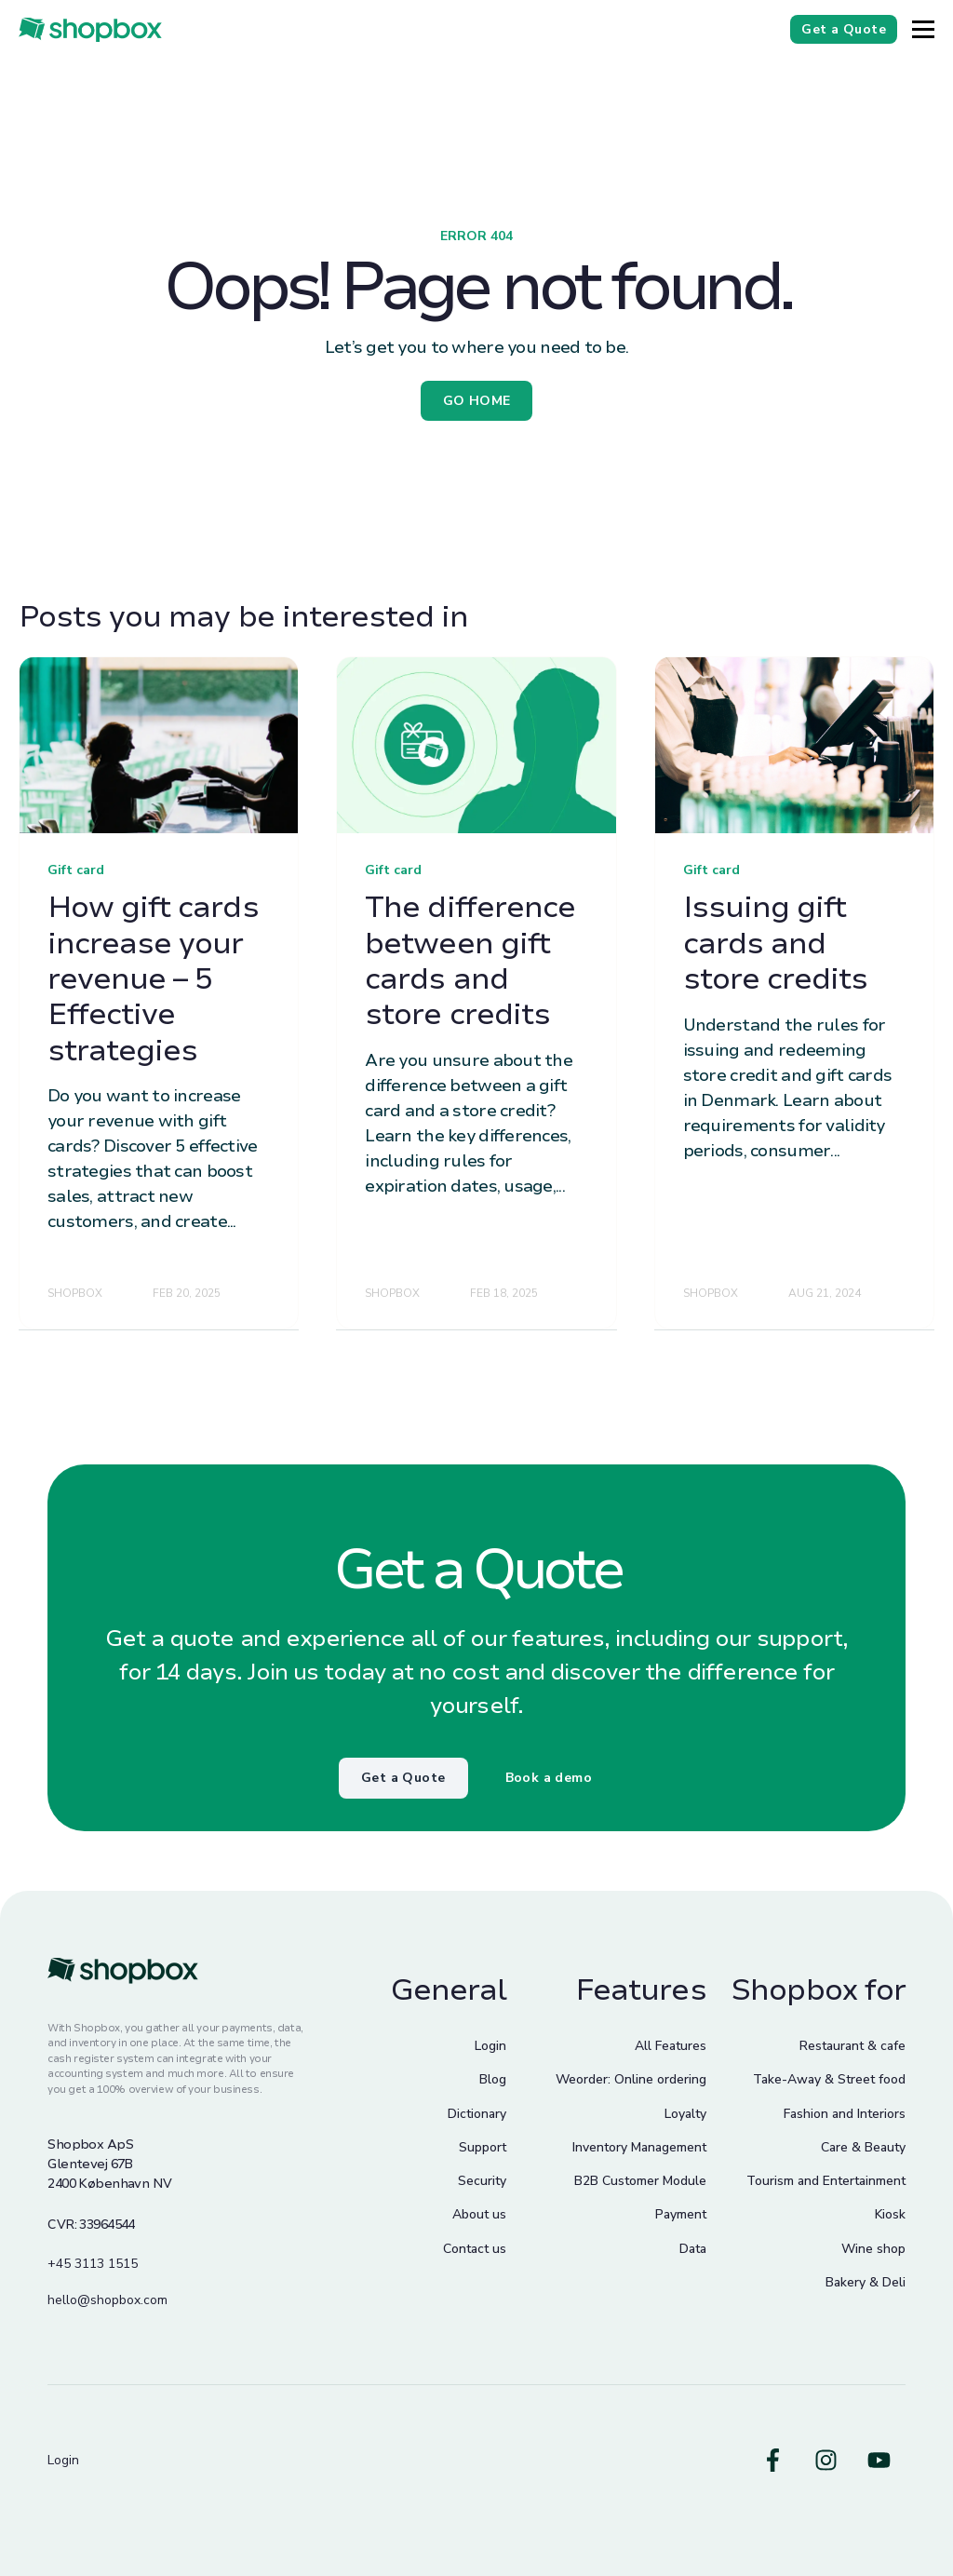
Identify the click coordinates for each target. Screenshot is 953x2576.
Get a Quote (403, 1778)
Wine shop (873, 2249)
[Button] (923, 29)
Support (482, 2147)
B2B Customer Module (640, 2181)
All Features (670, 2046)
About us (479, 2214)
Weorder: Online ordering (631, 2079)
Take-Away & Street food (829, 2079)
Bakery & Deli (865, 2282)
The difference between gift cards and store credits (470, 960)
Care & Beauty (863, 2147)
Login (490, 2046)
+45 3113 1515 (92, 2264)
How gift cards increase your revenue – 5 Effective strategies (153, 979)
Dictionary (477, 2114)
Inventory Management (639, 2147)
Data (692, 2249)
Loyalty (685, 2114)
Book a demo (549, 1778)
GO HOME (477, 401)
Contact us (474, 2249)
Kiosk (890, 2214)
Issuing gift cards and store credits (775, 943)
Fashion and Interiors (845, 2114)
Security (482, 2181)
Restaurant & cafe (852, 2046)
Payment (680, 2214)
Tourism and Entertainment (826, 2181)
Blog (492, 2079)
